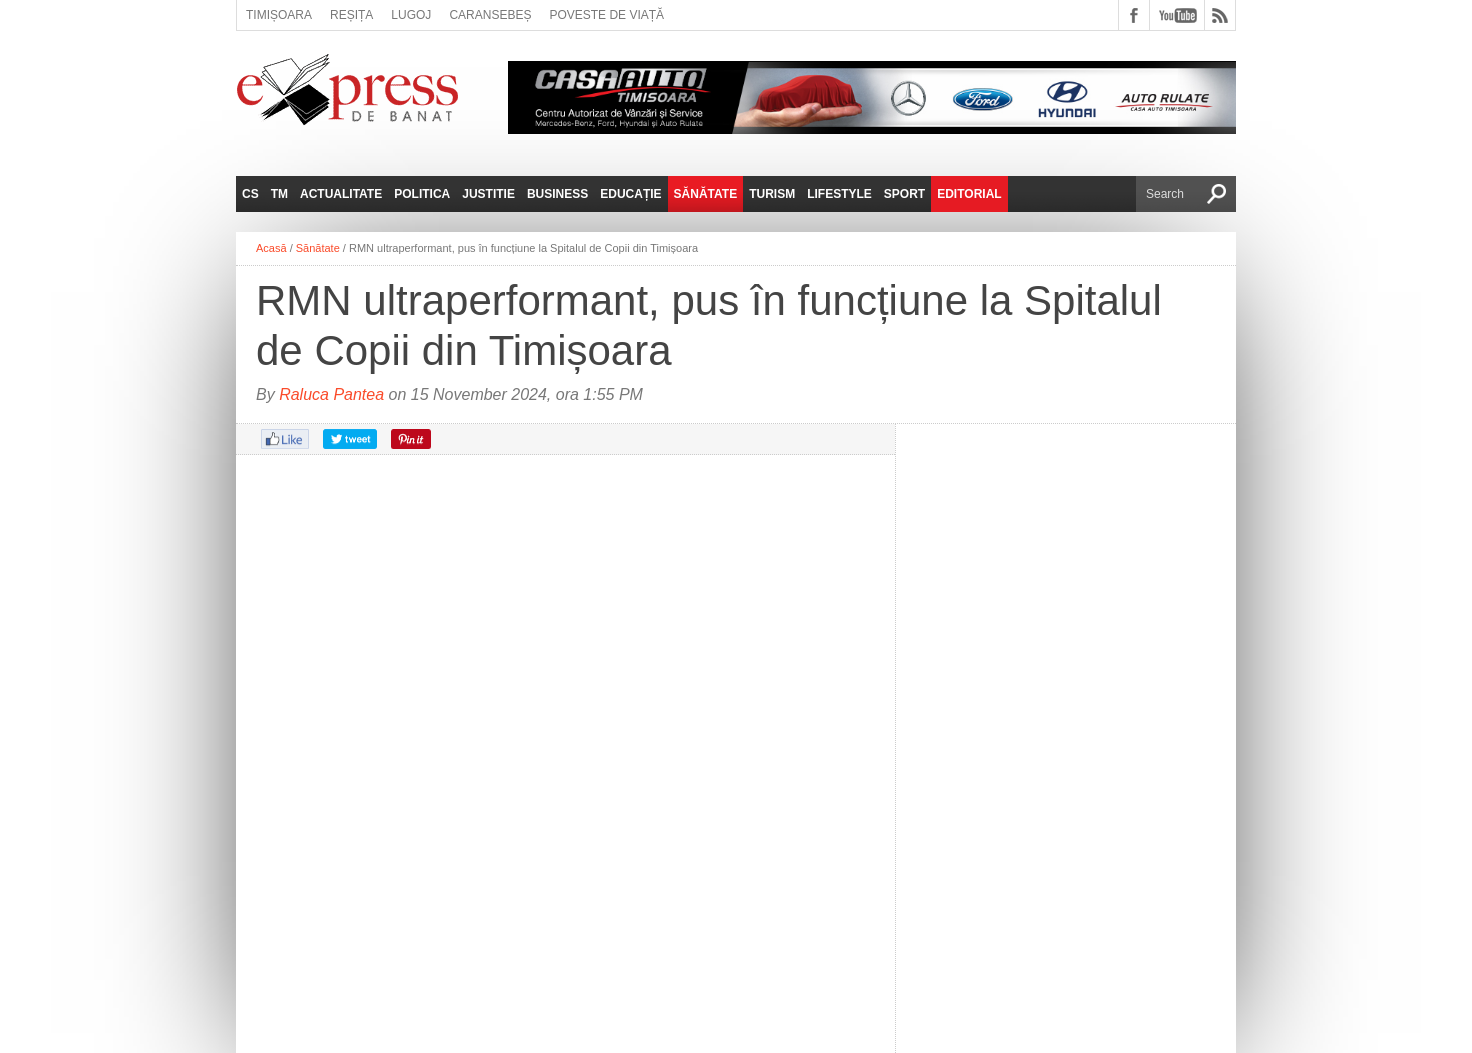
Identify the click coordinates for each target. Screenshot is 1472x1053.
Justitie (488, 194)
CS (250, 194)
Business (557, 194)
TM (279, 194)
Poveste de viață (606, 15)
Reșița (351, 15)
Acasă (271, 248)
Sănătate (706, 194)
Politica (422, 194)
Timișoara (279, 15)
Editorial (969, 194)
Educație (630, 194)
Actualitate (341, 194)
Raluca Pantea (331, 394)
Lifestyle (839, 194)
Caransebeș (490, 15)
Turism (772, 194)
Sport (904, 194)
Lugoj (411, 15)
